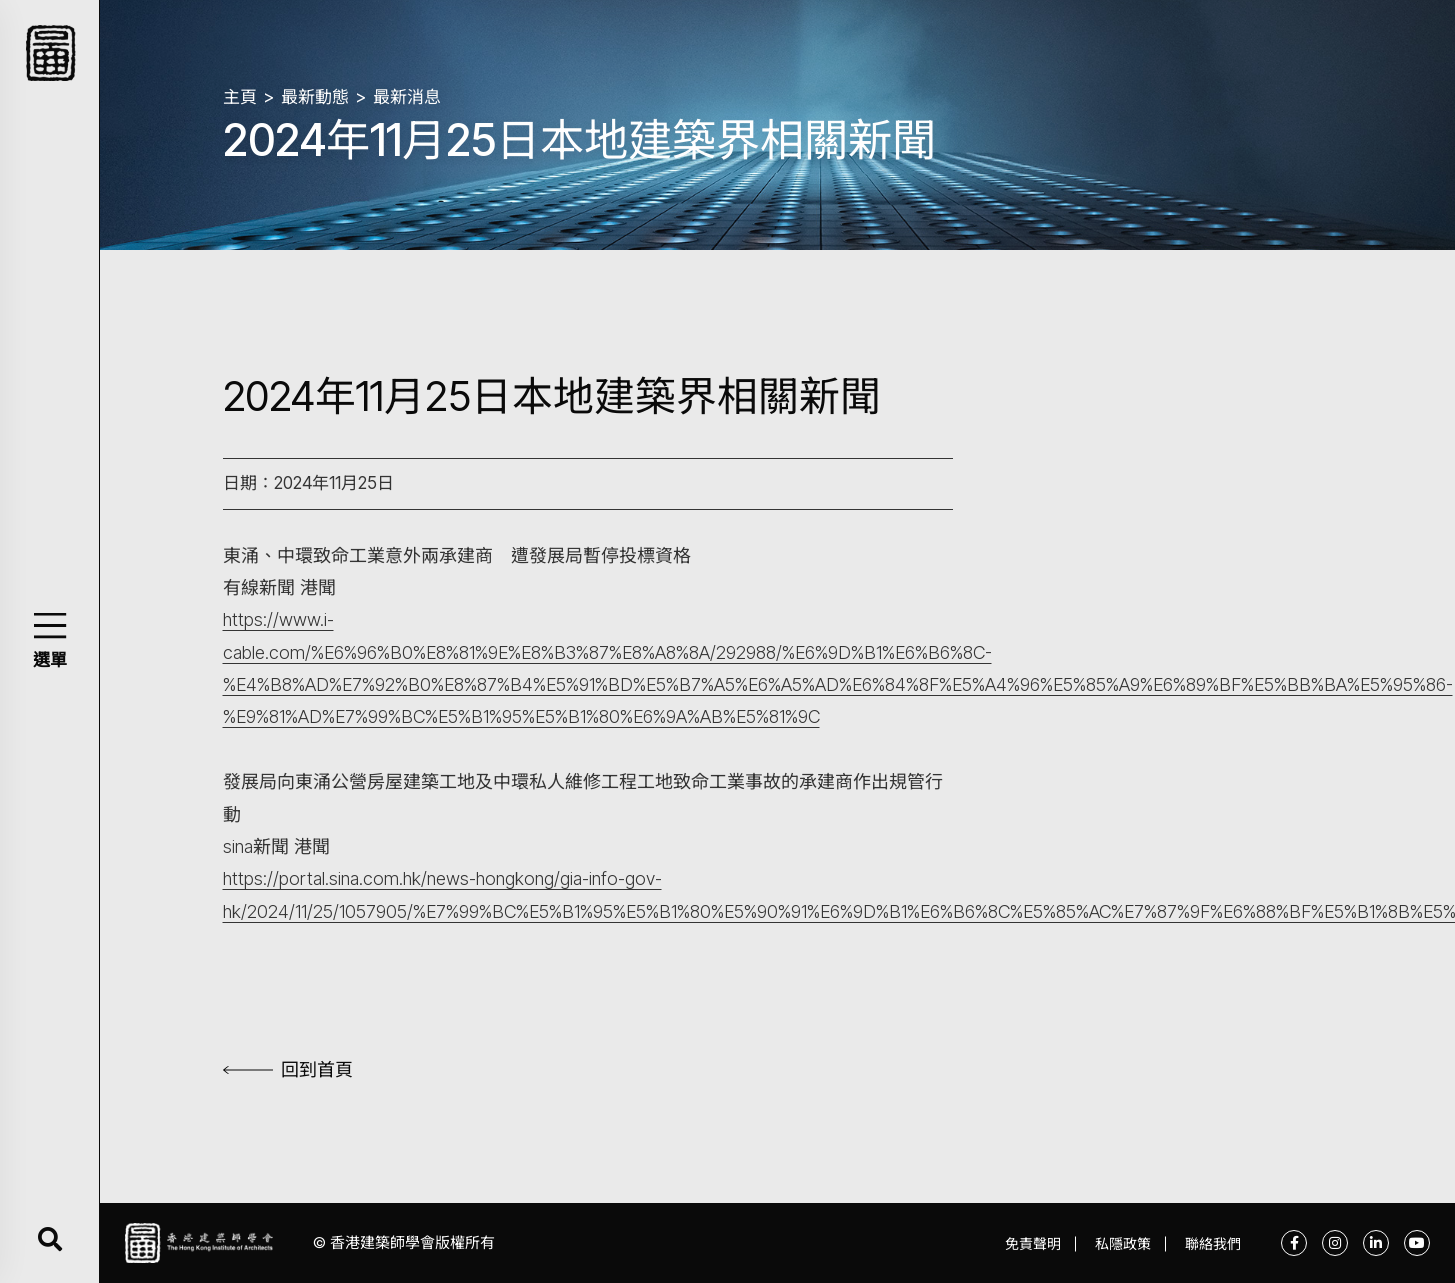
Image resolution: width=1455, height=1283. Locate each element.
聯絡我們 (1213, 1243)
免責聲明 (1033, 1243)
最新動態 (315, 97)
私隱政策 (1123, 1243)
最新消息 (407, 97)
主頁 (240, 97)
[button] (49, 625)
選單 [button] (50, 660)
